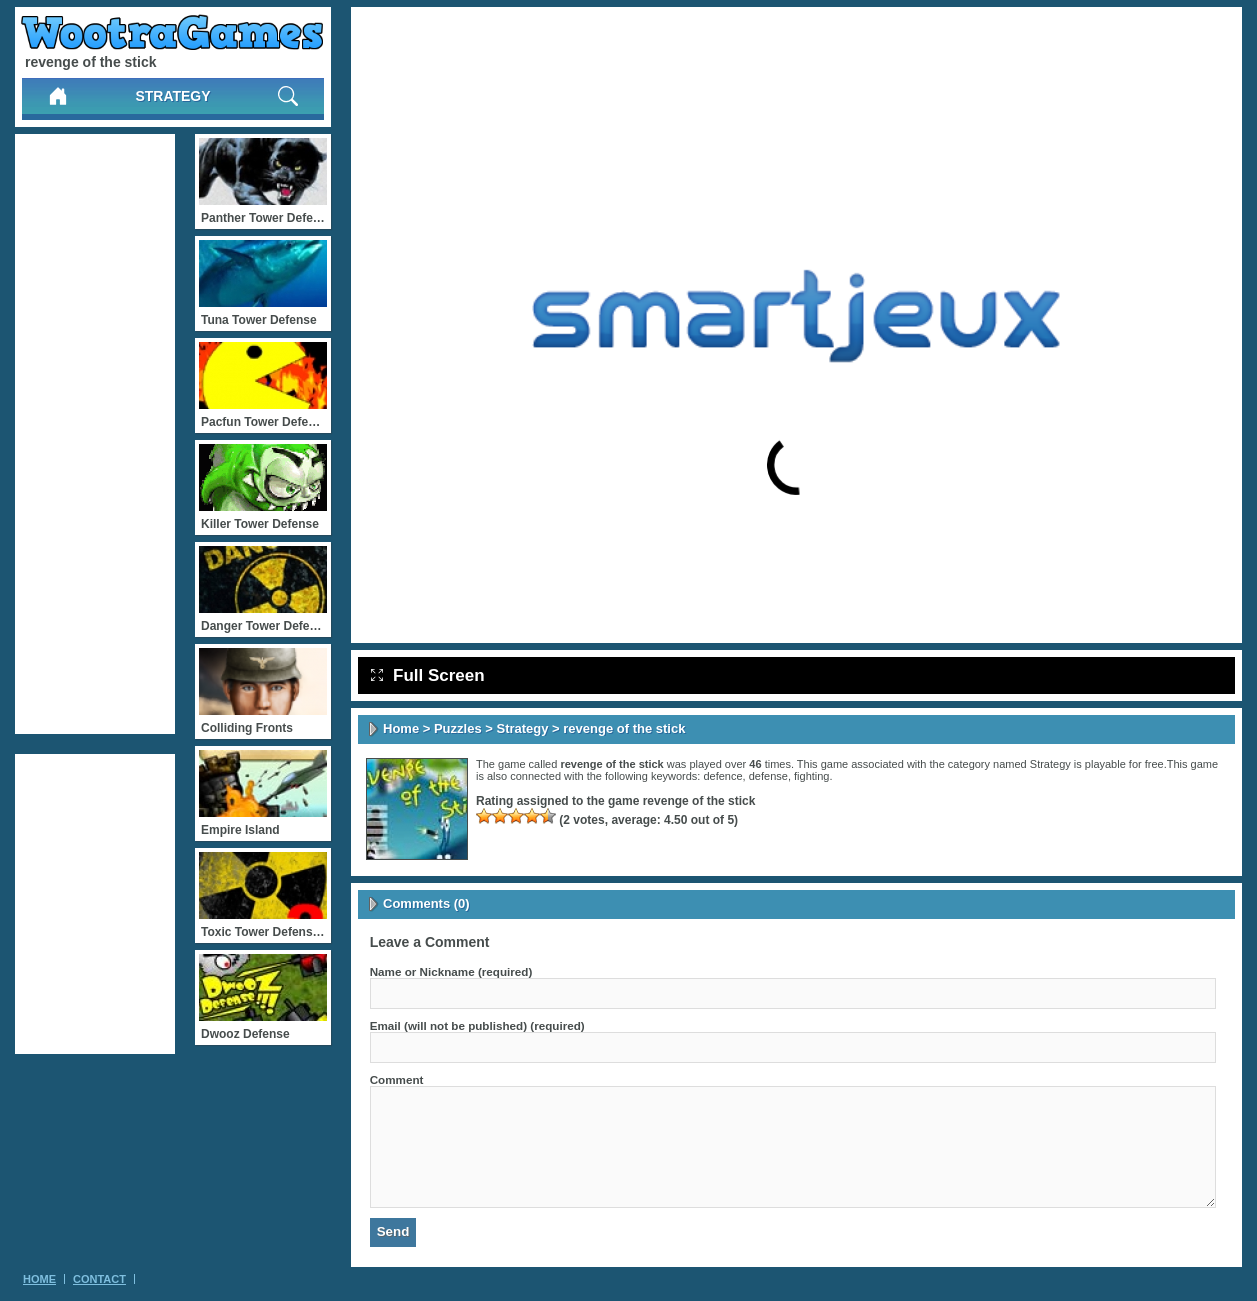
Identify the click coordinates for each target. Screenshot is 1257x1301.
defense (768, 776)
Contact (99, 1279)
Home (401, 728)
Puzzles (458, 728)
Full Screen (428, 675)
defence (722, 776)
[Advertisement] (95, 434)
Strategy (172, 96)
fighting (811, 776)
